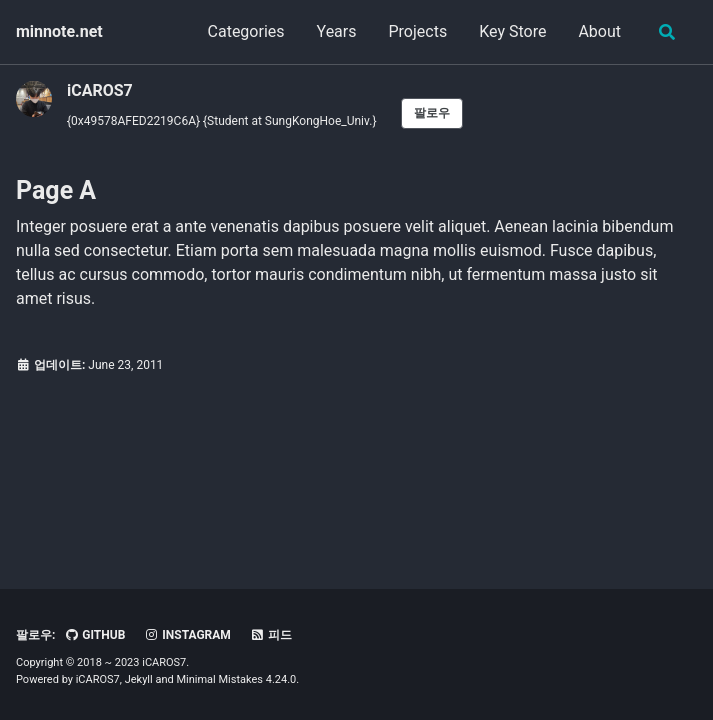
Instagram (187, 635)
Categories (246, 31)
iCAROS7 (100, 90)
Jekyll (139, 679)
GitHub (94, 635)
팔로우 (432, 113)
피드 (271, 635)
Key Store (512, 31)
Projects (418, 31)
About (599, 31)
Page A (56, 190)
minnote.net (59, 31)
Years (337, 31)
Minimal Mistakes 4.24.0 (236, 679)
